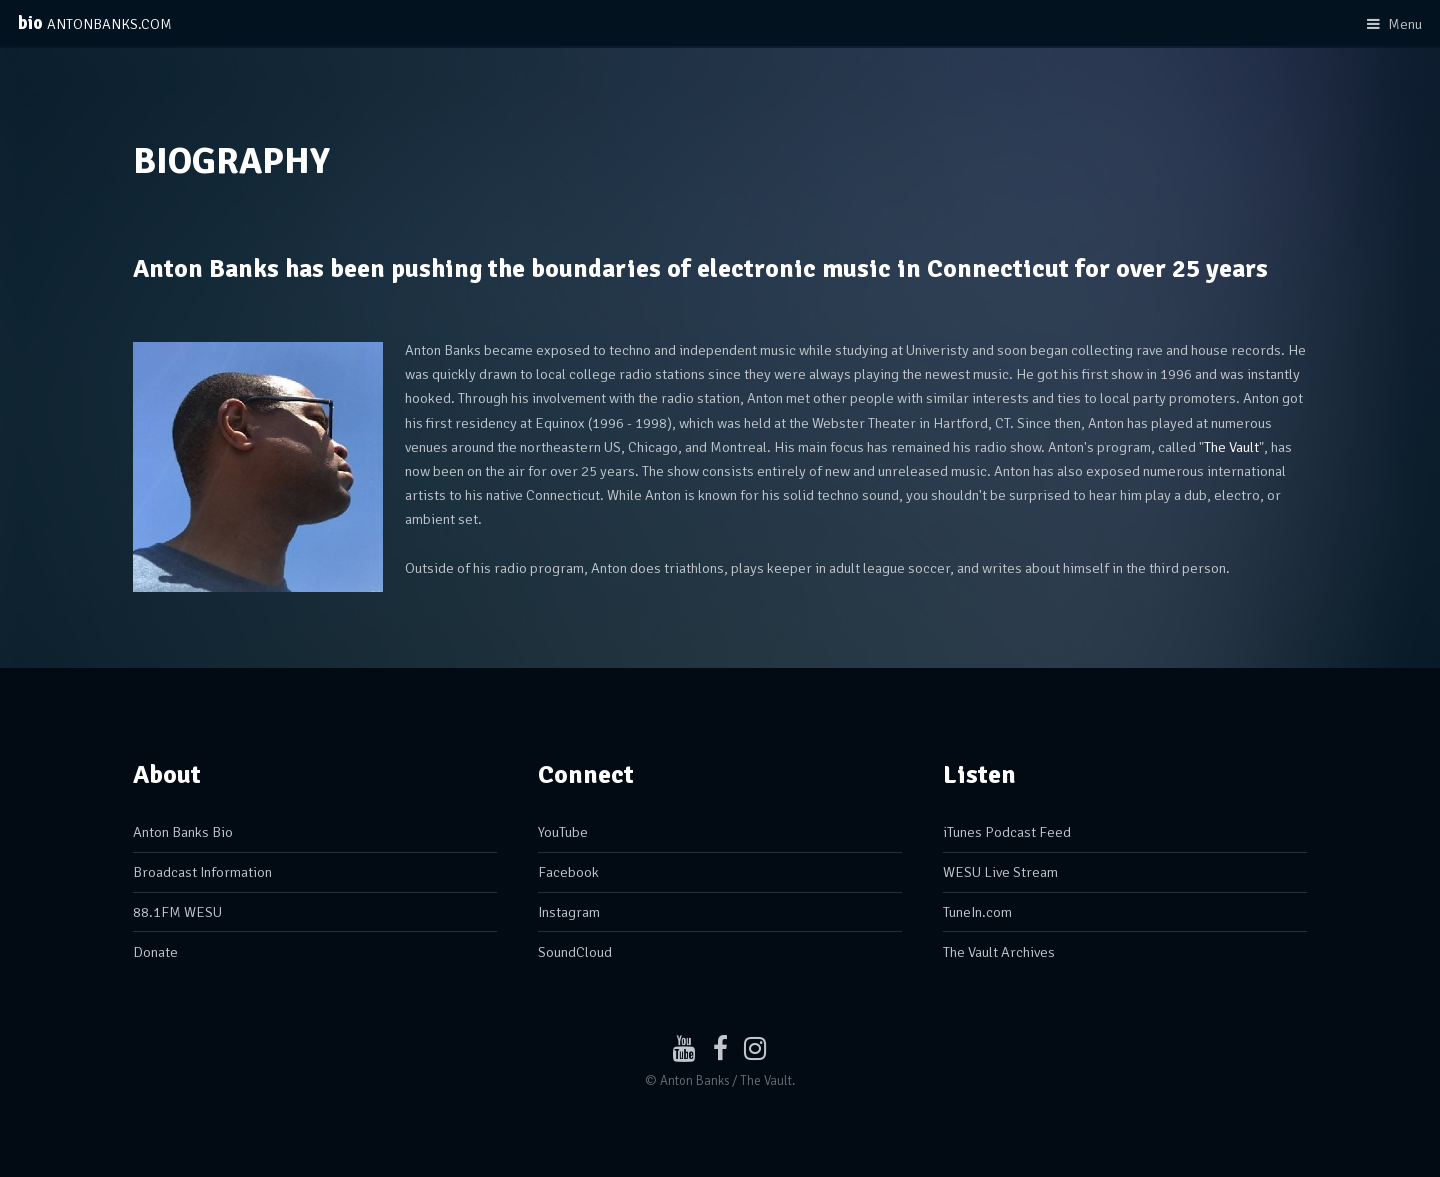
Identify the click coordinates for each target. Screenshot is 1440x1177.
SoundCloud (575, 952)
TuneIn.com (977, 912)
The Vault (1231, 447)
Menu (1405, 24)
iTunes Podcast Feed (1007, 832)
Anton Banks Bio (183, 832)
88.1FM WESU (177, 912)
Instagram (569, 912)
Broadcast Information (202, 872)
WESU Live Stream (1000, 872)
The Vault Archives (999, 952)
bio (95, 23)
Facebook (568, 872)
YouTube (563, 832)
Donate (155, 952)
